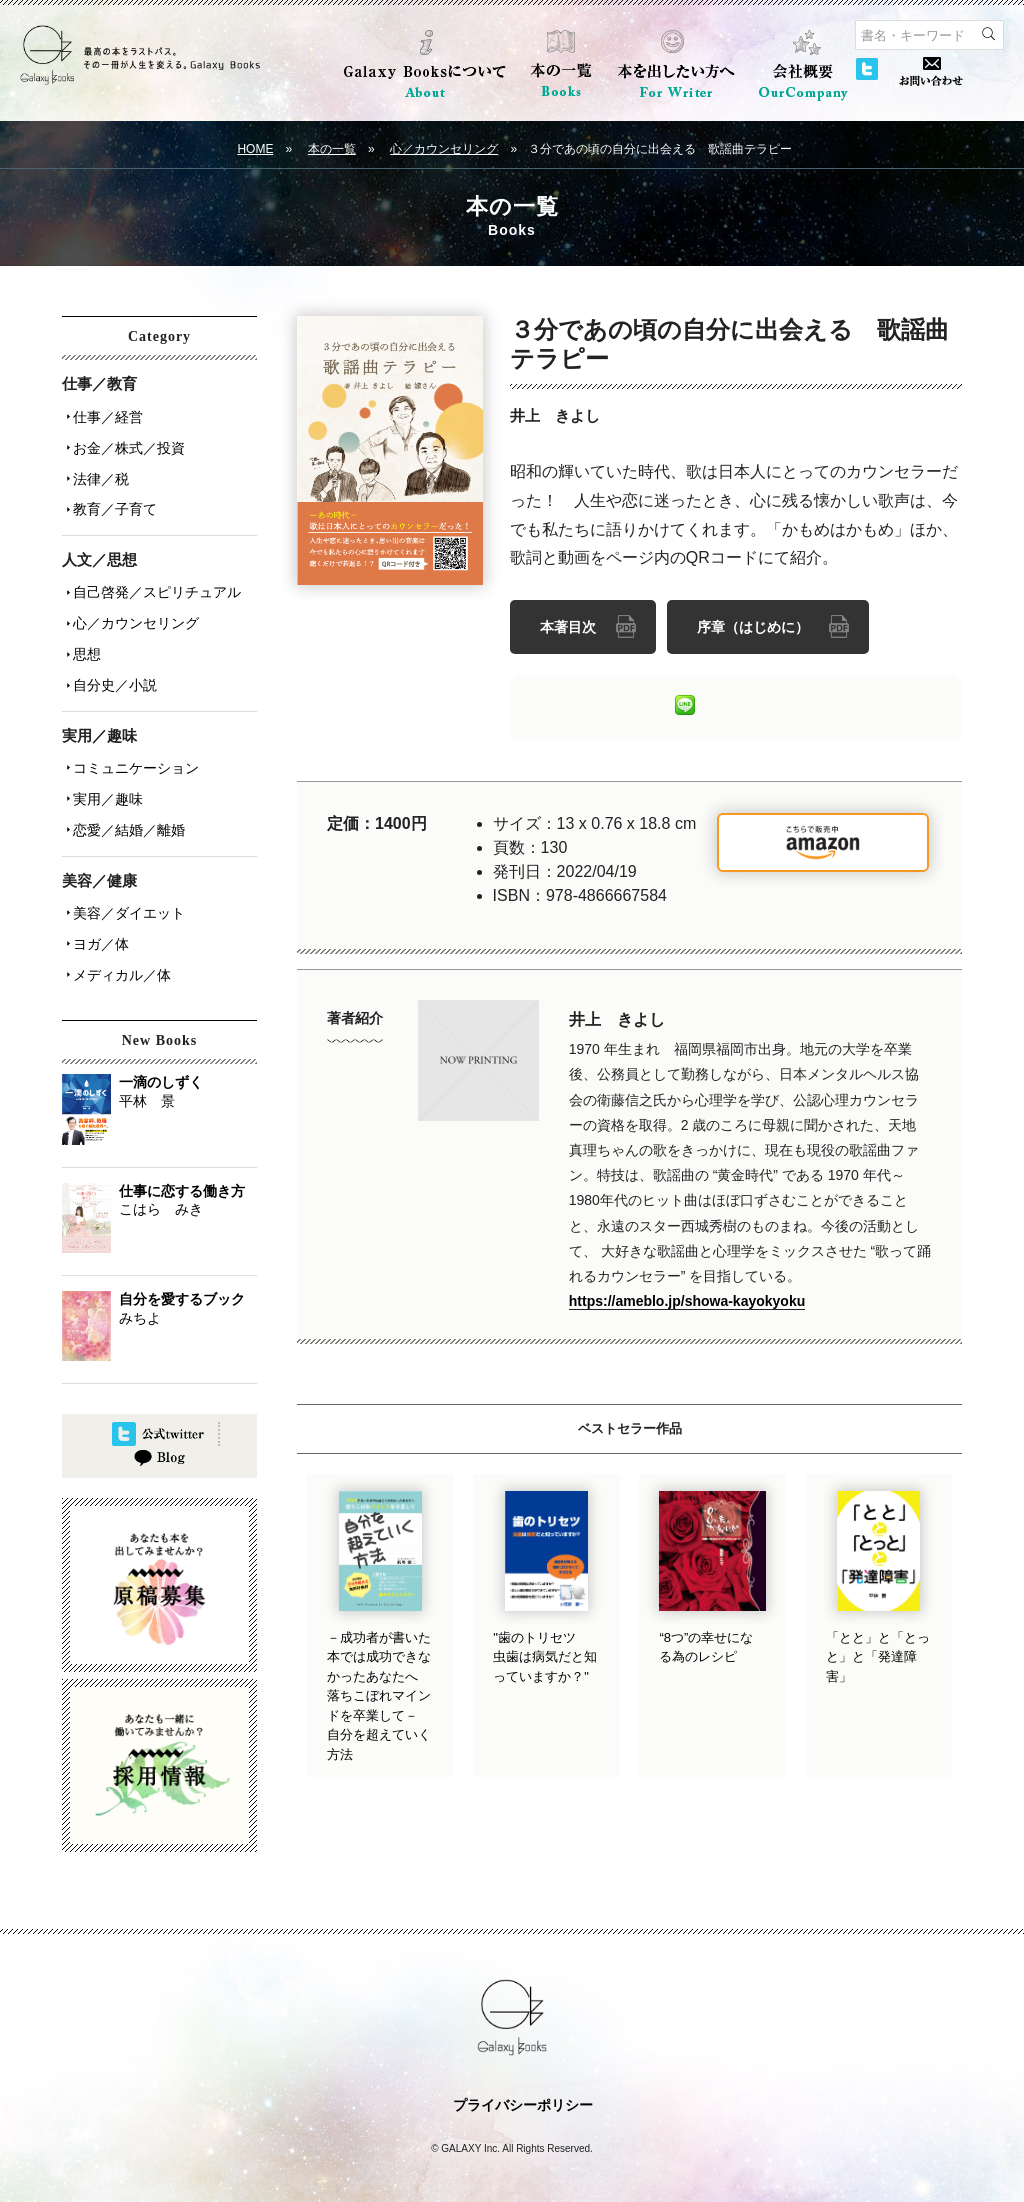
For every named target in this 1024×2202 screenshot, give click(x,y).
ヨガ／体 (98, 907)
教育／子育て (112, 499)
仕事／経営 (105, 415)
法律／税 (98, 471)
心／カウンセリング (444, 149)
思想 (84, 635)
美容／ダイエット (126, 879)
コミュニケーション (133, 743)
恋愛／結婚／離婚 (126, 799)
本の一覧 (332, 149)
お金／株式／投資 (126, 443)
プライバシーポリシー (523, 2076)
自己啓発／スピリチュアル (154, 579)
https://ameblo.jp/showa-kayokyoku (687, 1298)
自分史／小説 (112, 663)
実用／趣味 (105, 771)
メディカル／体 (119, 935)
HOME (255, 149)
